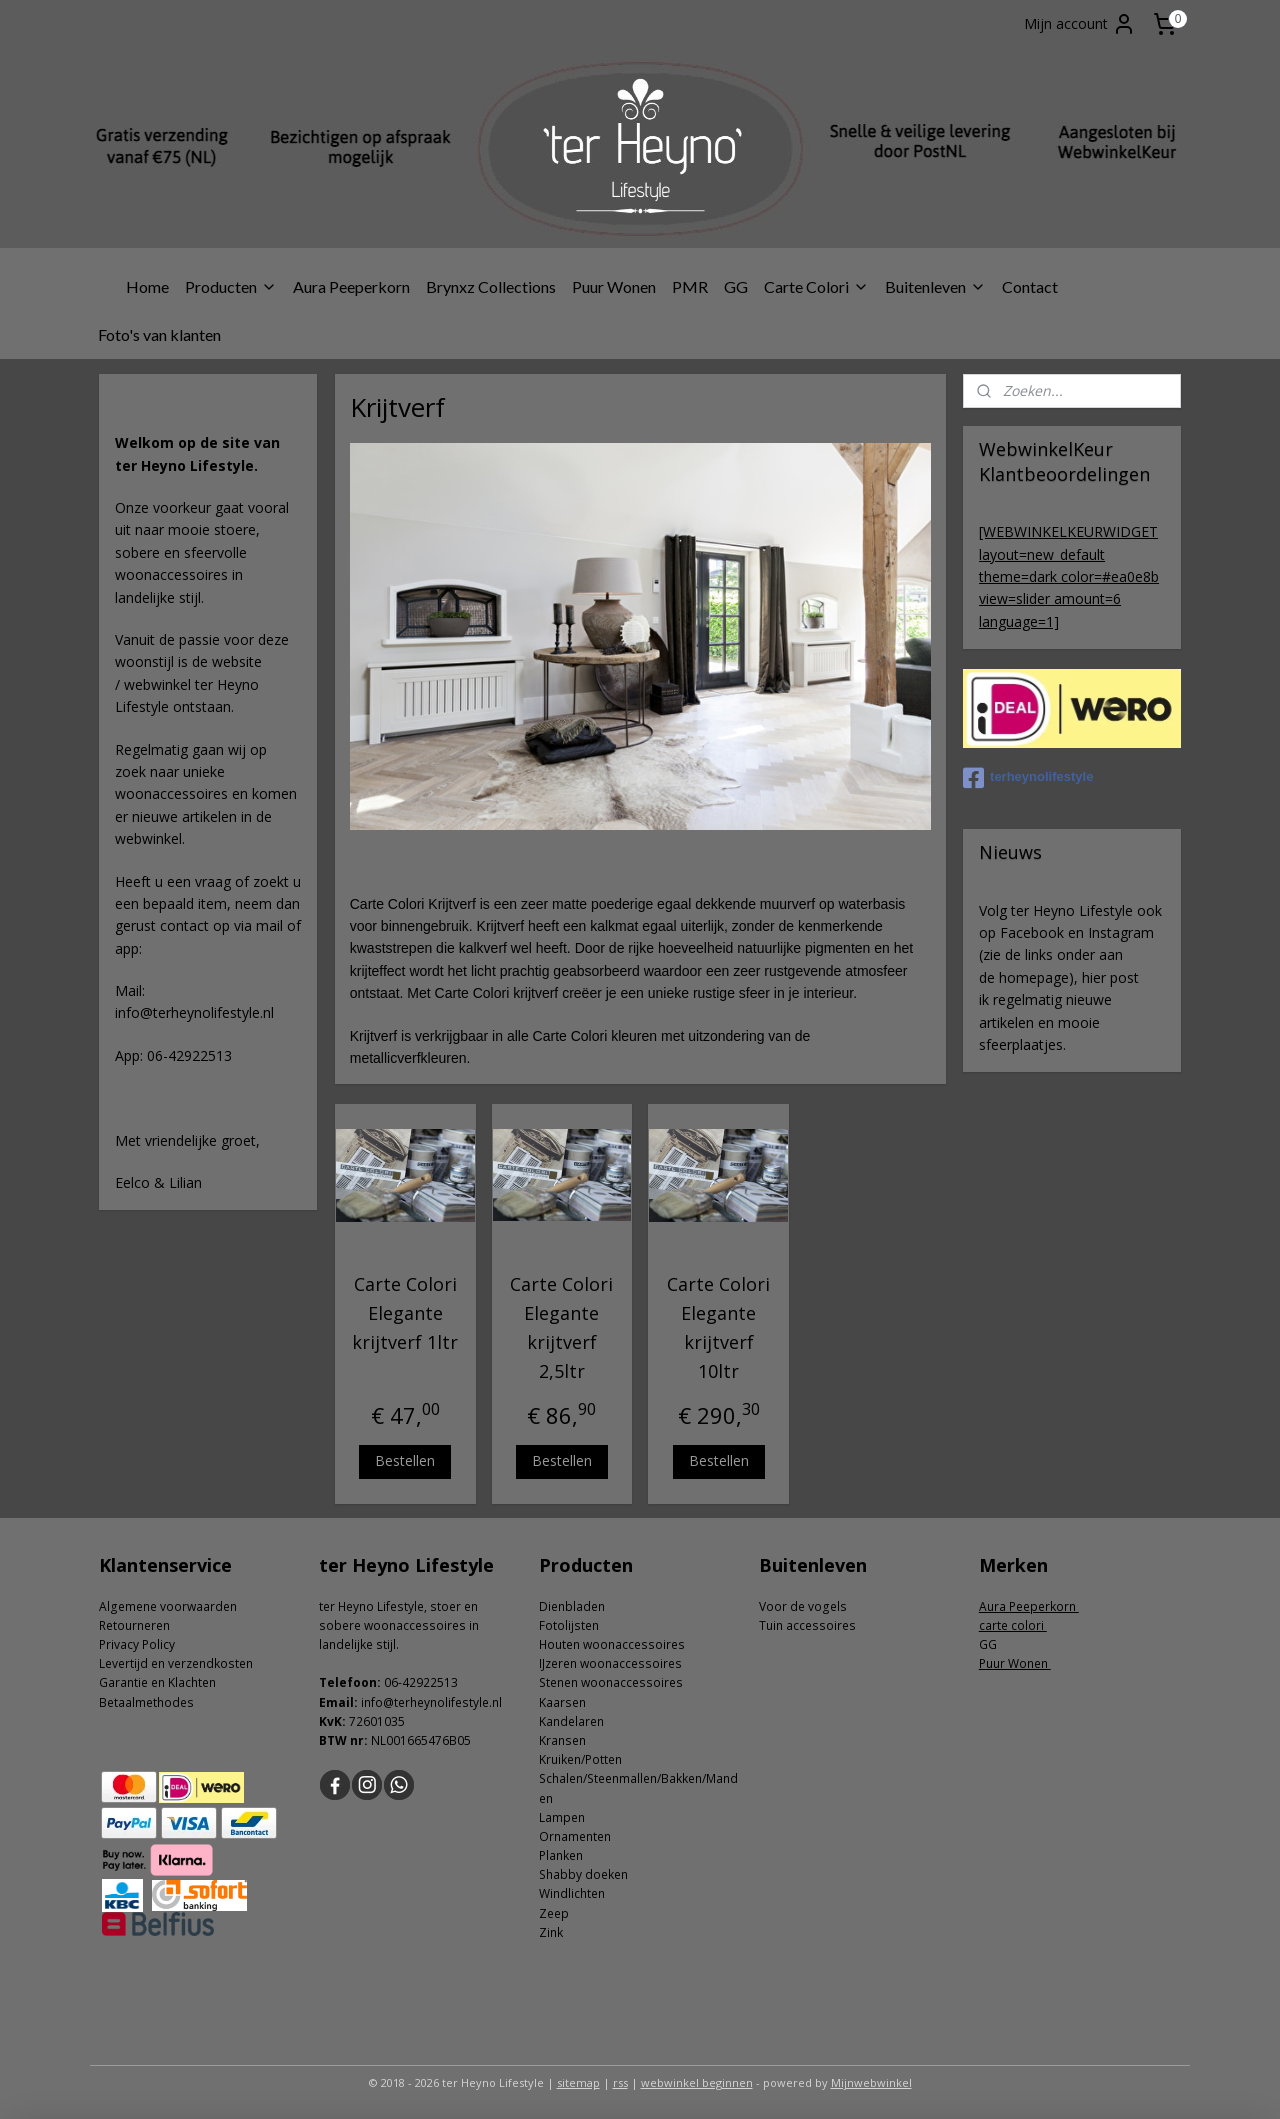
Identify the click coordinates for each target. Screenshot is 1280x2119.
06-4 (396, 1682)
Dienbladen (572, 1606)
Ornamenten (575, 1836)
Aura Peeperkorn (351, 286)
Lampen (562, 1817)
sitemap (578, 2082)
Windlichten (572, 1893)
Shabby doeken (583, 1874)
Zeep (554, 1913)
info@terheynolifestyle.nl (431, 1702)
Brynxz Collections (491, 286)
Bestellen (405, 1460)
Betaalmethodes (146, 1702)
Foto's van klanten (159, 334)
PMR (690, 286)
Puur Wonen (614, 286)
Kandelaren (571, 1721)
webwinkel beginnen (697, 2082)
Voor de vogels (803, 1606)
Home (147, 286)
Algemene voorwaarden (168, 1606)
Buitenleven (935, 286)
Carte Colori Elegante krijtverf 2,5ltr (561, 1327)
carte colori (1013, 1625)
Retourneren (134, 1625)
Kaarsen (562, 1702)
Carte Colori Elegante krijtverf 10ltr (718, 1327)
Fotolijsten (569, 1625)
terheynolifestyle (1028, 778)
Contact (1030, 286)
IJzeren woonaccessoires (610, 1663)
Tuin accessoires (807, 1625)
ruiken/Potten (584, 1759)
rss (620, 2082)
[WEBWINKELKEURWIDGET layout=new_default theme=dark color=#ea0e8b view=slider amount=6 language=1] (1069, 576)
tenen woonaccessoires (614, 1682)
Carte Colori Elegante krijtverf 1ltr (405, 1313)
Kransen (562, 1740)
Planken (561, 1855)
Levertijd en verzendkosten (176, 1663)
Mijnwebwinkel (871, 2082)
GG (736, 286)
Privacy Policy (137, 1644)
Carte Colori (816, 286)
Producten (231, 286)
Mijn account (1080, 24)
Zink (551, 1932)
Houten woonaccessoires (612, 1644)
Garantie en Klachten (157, 1682)
